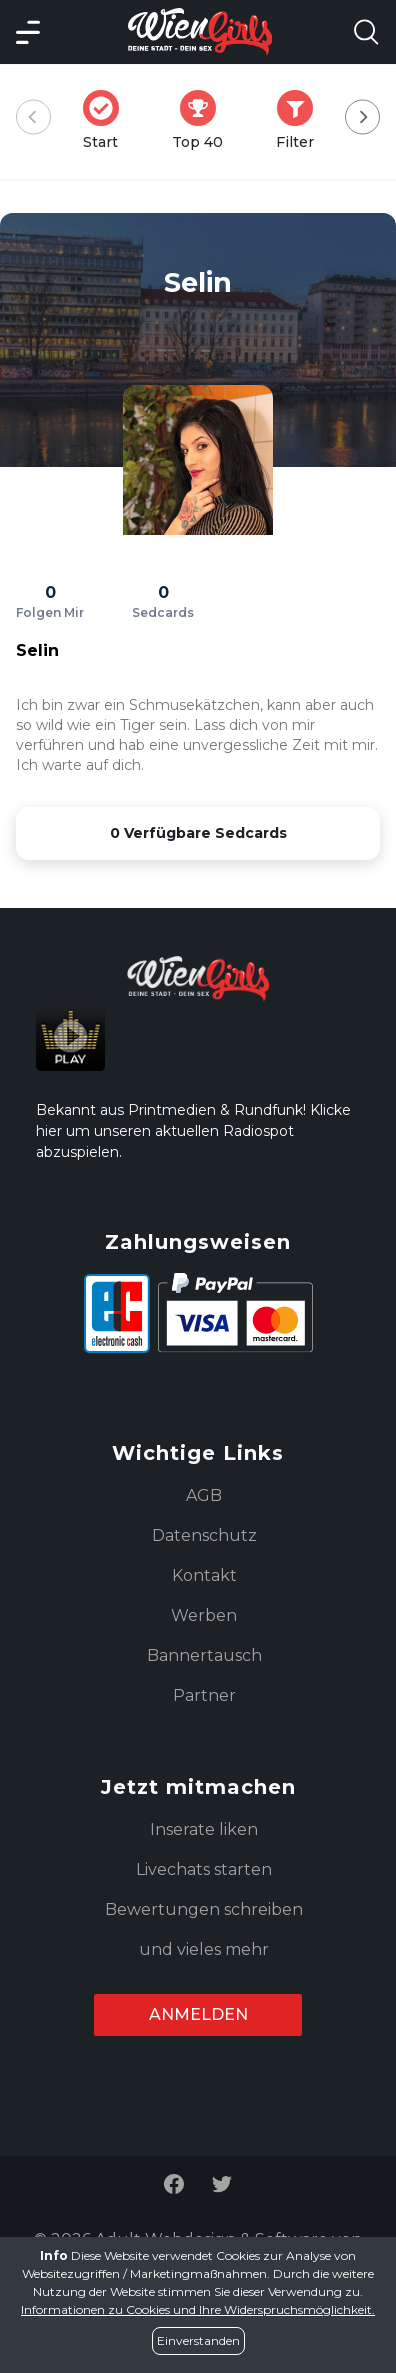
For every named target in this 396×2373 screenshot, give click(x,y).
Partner (204, 1695)
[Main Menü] (28, 32)
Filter (301, 120)
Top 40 (203, 120)
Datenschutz (204, 1535)
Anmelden (198, 2014)
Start (107, 120)
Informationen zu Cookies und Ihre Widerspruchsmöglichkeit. (198, 2309)
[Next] (362, 117)
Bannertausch (204, 1655)
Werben (204, 1615)
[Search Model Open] (366, 32)
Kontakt (204, 1575)
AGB (204, 1495)
